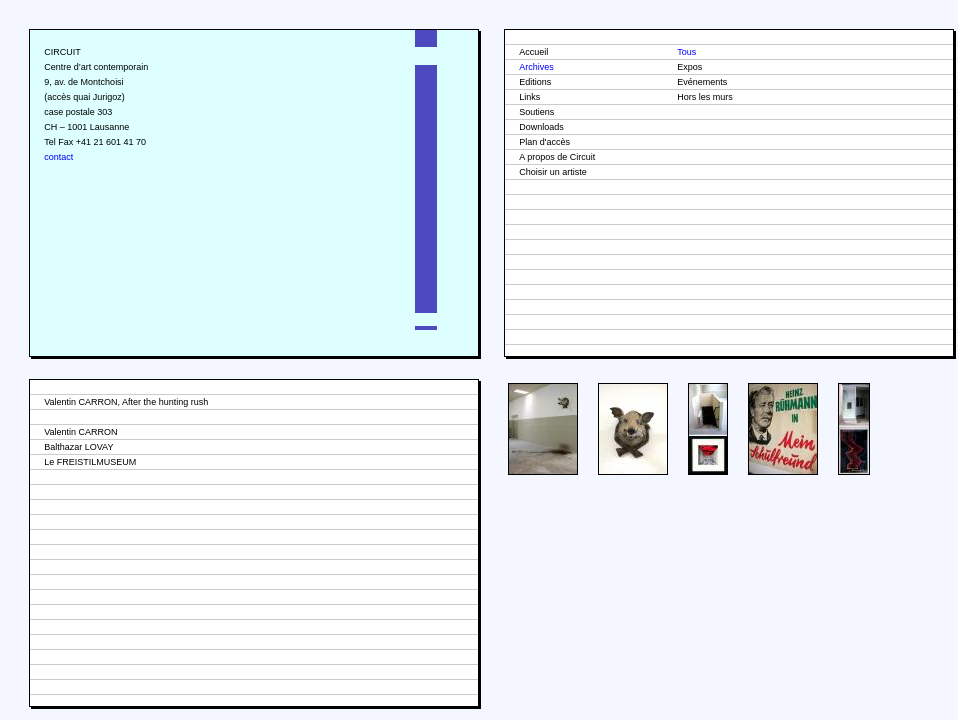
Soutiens (536, 112)
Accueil (533, 52)
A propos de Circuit (557, 157)
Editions (535, 82)
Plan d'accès (544, 142)
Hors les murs (705, 97)
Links (529, 97)
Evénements (702, 82)
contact (58, 157)
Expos (689, 67)
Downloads (541, 127)
